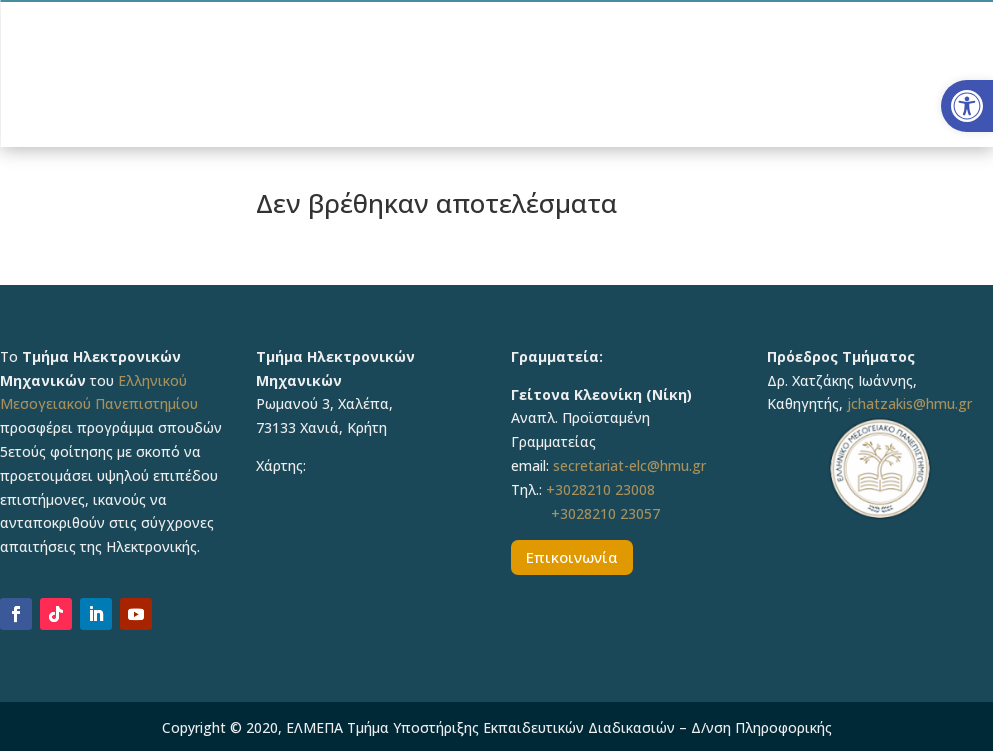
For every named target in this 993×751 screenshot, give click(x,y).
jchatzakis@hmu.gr (909, 403)
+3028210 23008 (600, 489)
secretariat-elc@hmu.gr (629, 465)
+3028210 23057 (605, 513)
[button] (967, 106)
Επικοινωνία (572, 557)
